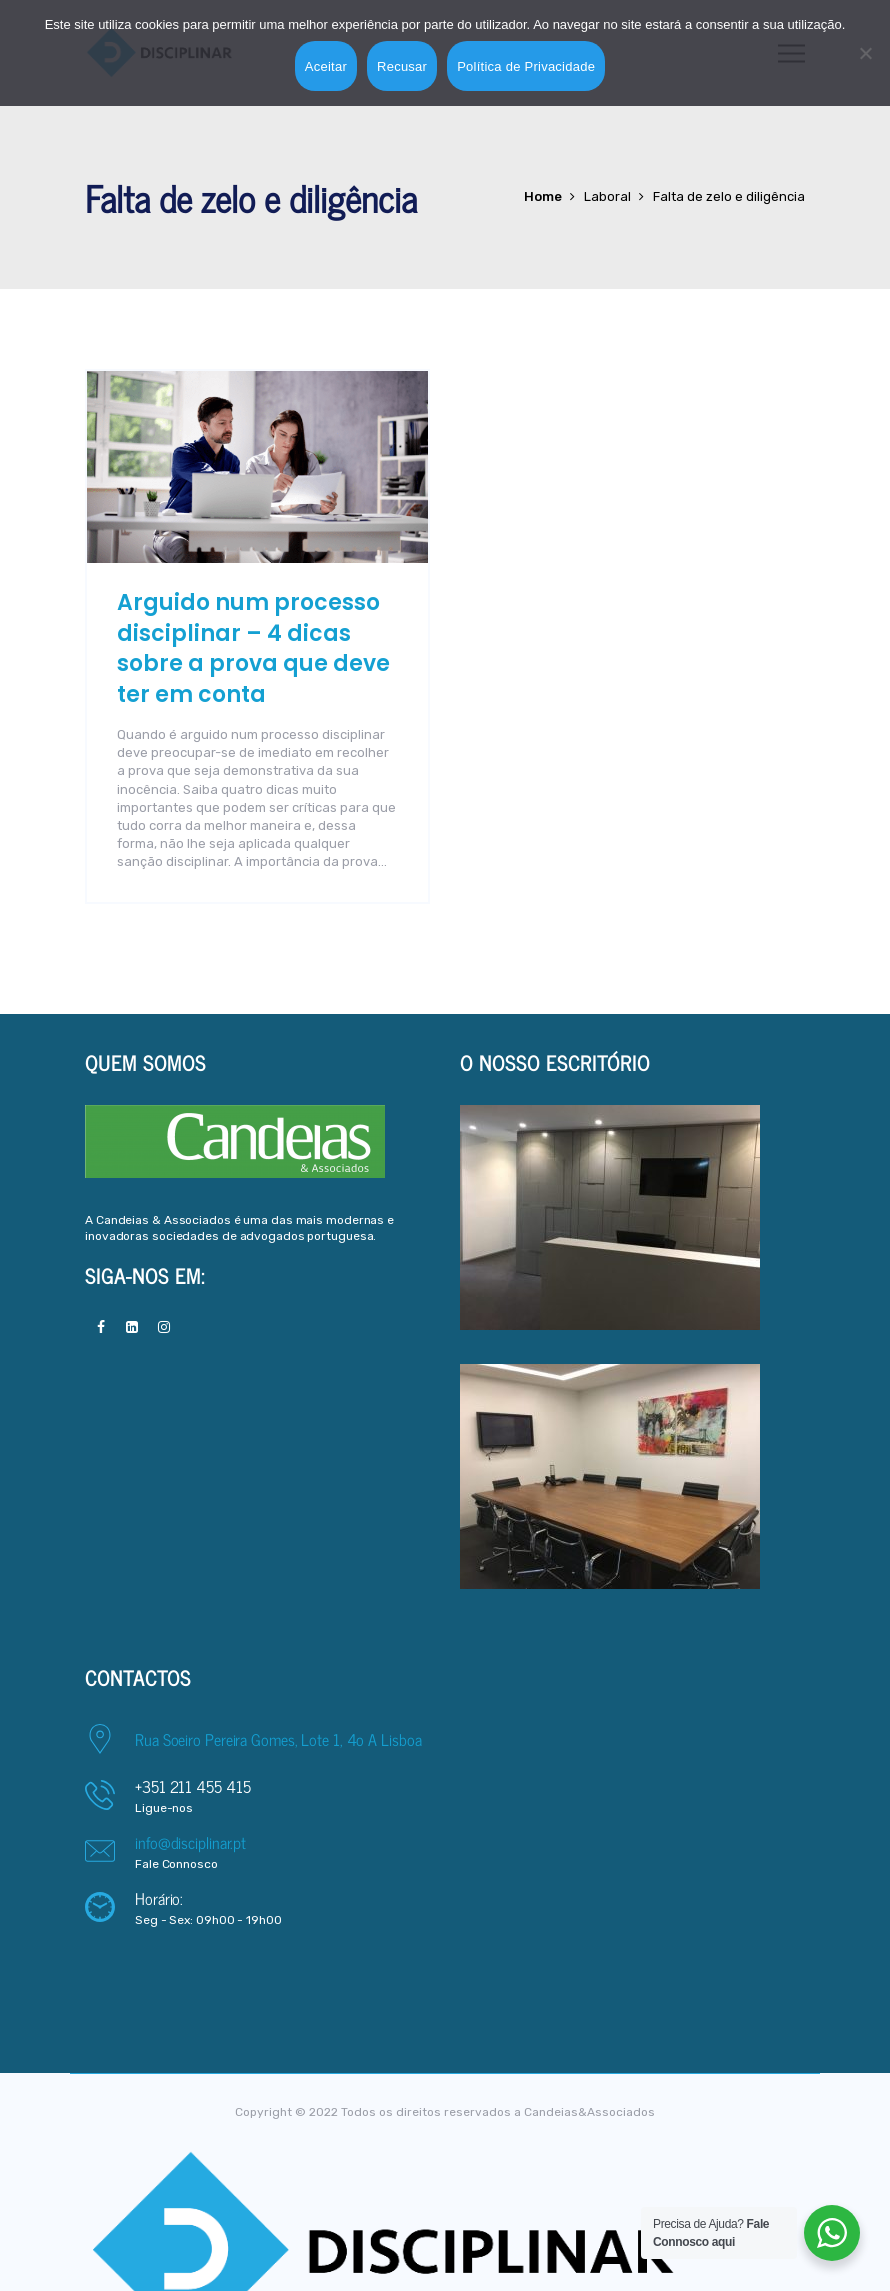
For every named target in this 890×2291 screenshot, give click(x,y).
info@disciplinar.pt (190, 1842)
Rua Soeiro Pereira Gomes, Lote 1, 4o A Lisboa (278, 1739)
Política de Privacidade (526, 66)
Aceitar (326, 66)
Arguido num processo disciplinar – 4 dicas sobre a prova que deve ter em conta (253, 648)
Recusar (402, 66)
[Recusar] (865, 53)
